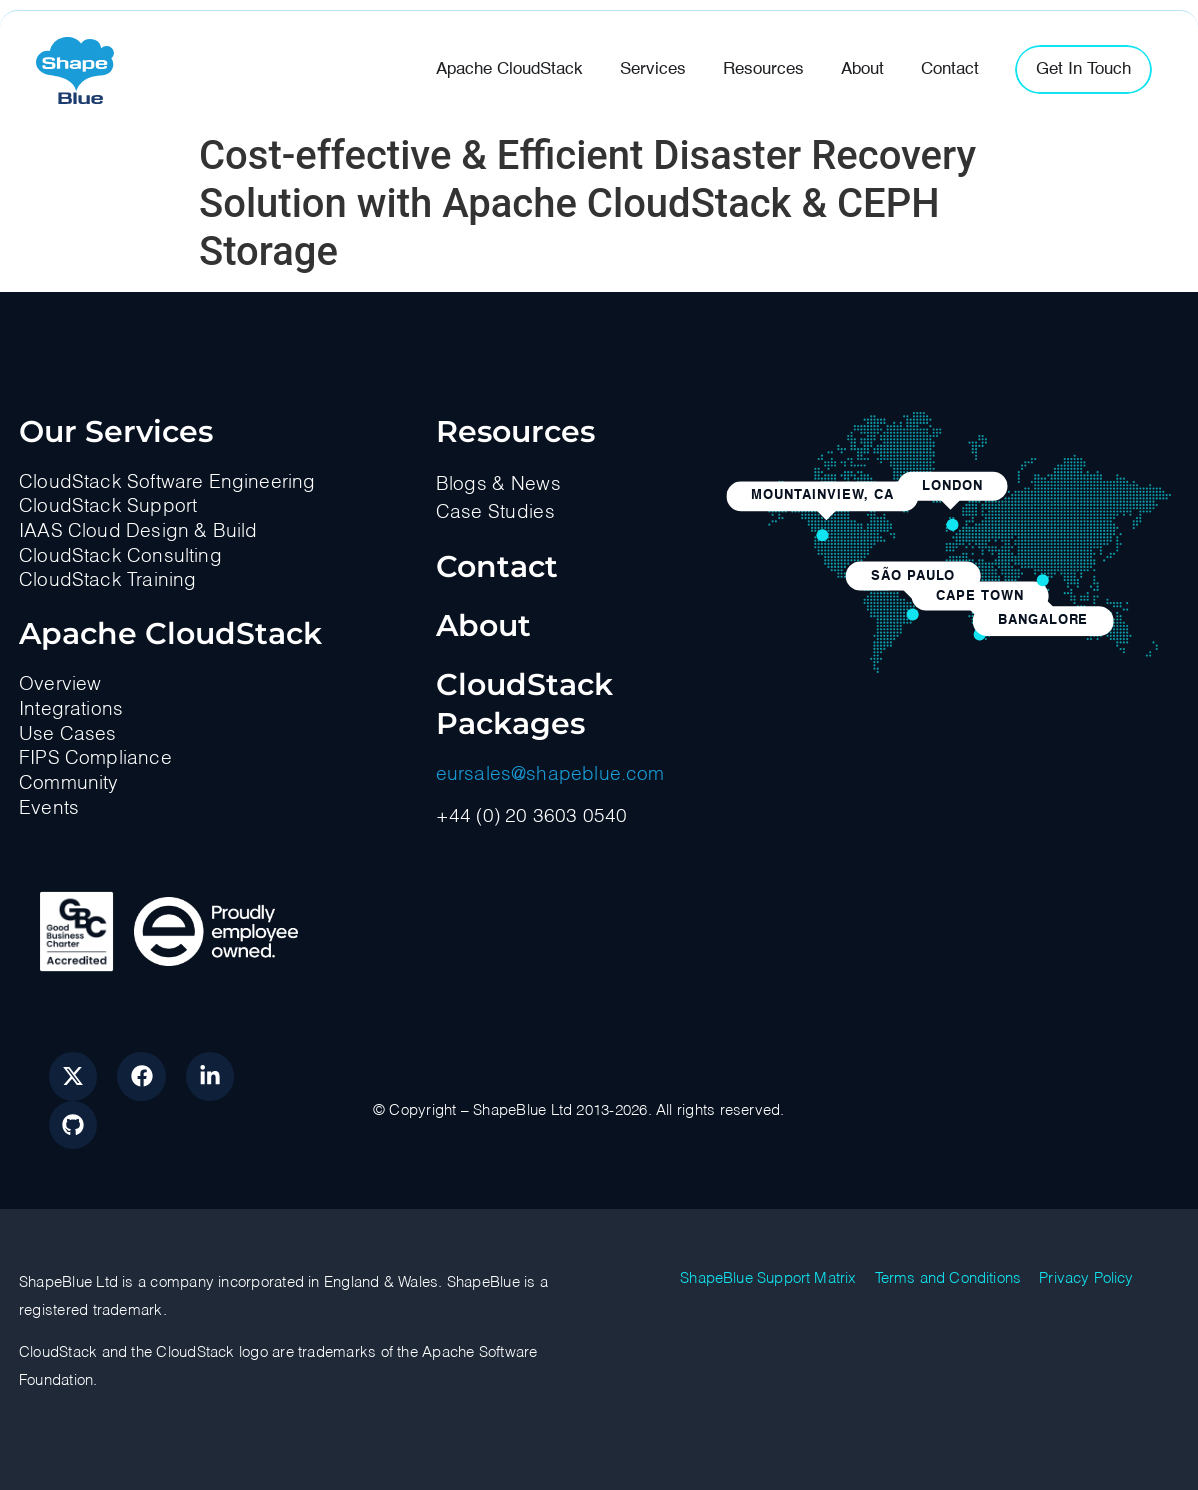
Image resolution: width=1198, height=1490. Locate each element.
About (483, 625)
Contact (497, 566)
